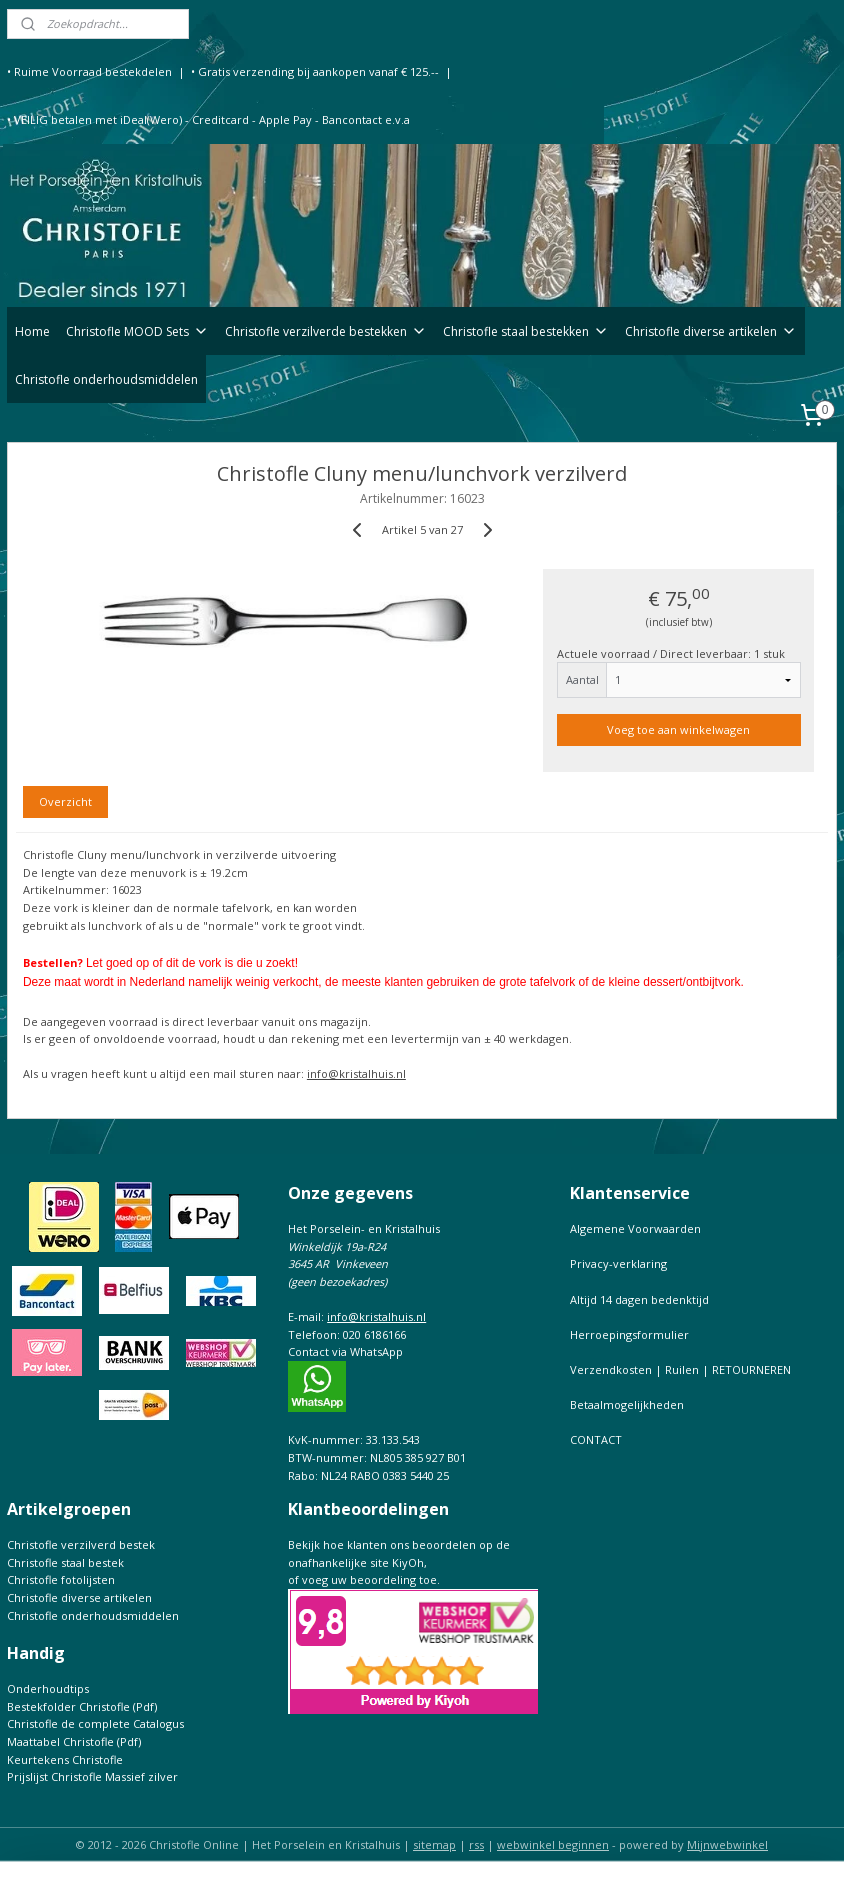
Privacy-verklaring (618, 1263)
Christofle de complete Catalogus (95, 1723)
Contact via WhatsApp (345, 1351)
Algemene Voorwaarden (635, 1228)
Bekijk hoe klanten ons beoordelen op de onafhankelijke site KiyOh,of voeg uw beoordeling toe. (399, 1562)
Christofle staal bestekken (526, 331)
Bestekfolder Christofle (68, 1706)
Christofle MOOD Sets (137, 331)
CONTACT (596, 1439)
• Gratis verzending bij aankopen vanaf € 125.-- (315, 71)
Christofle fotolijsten (61, 1579)
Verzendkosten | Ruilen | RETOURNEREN (680, 1369)
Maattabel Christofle (60, 1741)
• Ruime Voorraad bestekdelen (89, 71)
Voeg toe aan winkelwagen (678, 730)
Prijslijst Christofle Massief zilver (92, 1776)
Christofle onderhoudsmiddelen (106, 379)
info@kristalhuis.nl (356, 1074)
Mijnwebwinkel (727, 1844)
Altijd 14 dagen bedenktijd (639, 1299)
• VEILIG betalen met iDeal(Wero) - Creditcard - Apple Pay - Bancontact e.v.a (208, 119)
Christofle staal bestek (65, 1562)
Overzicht (65, 801)
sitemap (434, 1844)
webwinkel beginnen (553, 1844)
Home (32, 331)
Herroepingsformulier (629, 1334)
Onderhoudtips (48, 1688)
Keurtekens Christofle (65, 1759)
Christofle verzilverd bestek (81, 1544)
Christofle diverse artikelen (711, 331)
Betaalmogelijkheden (627, 1404)
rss (476, 1844)
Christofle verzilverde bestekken (326, 331)
